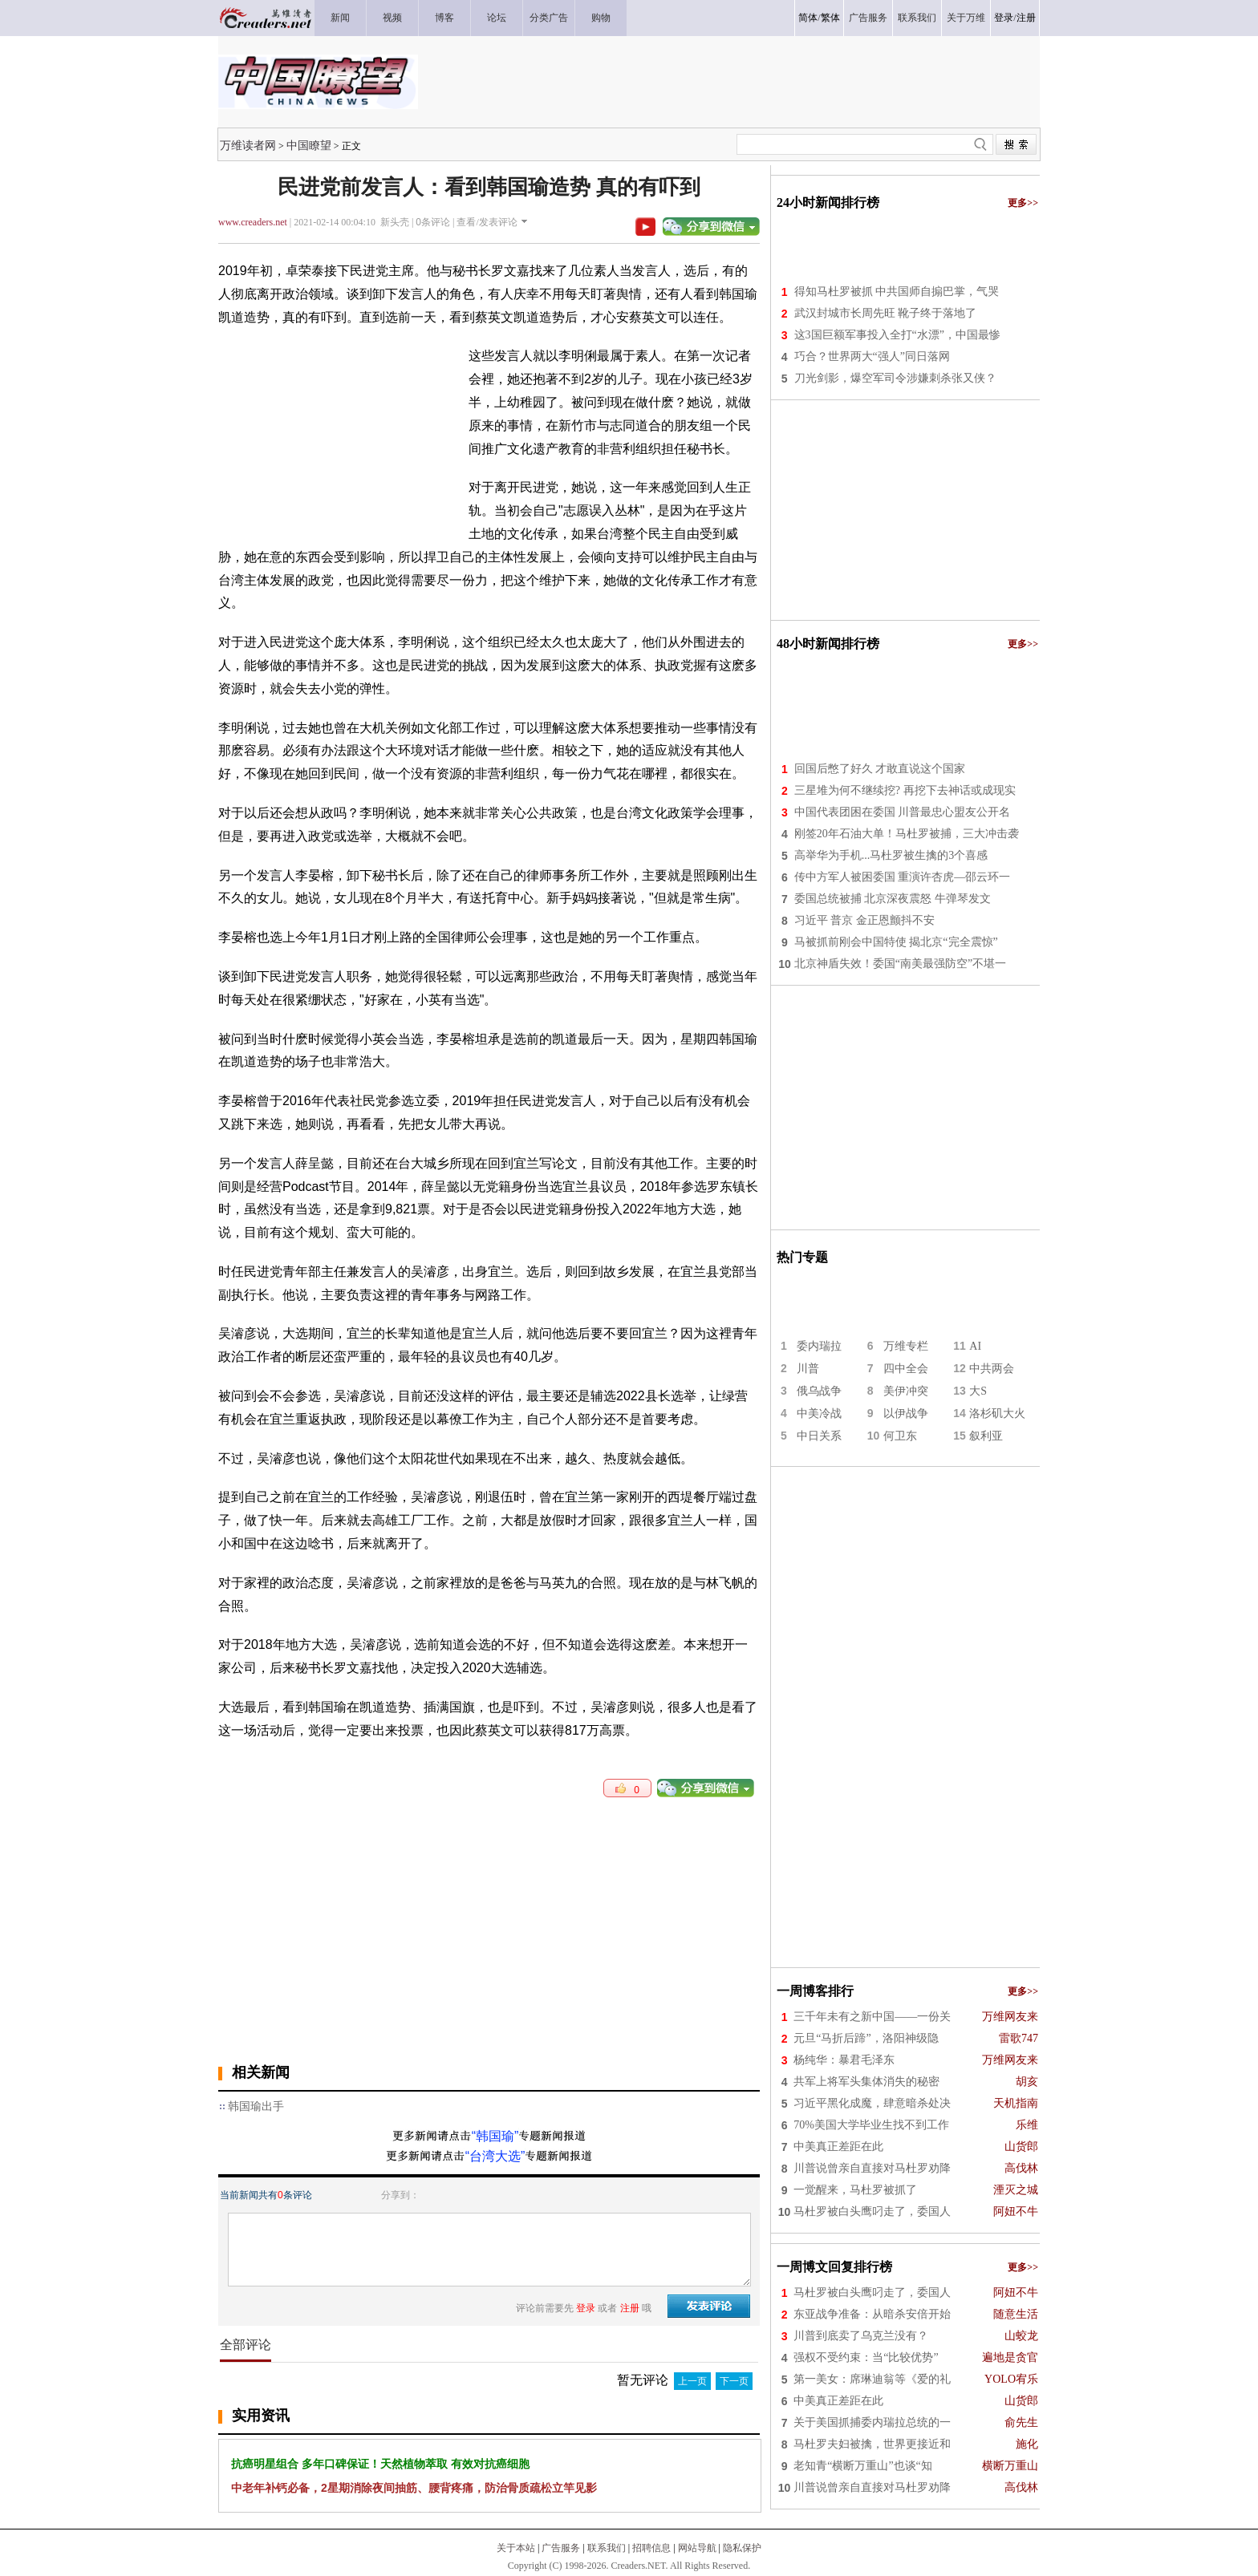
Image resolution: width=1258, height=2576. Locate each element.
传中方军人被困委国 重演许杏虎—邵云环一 (902, 877)
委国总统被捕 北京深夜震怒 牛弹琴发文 (892, 899)
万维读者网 (248, 145)
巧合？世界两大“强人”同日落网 (872, 356)
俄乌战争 (819, 1391)
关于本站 (516, 2548)
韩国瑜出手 (256, 2106)
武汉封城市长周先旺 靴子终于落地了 (885, 313)
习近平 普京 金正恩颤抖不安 (864, 920)
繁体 (830, 17)
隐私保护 (742, 2548)
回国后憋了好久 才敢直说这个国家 (880, 769)
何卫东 (900, 1436)
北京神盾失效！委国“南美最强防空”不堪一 (900, 964)
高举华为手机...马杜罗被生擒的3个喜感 (891, 855)
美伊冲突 (905, 1391)
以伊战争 (905, 1413)
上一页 (692, 2381)
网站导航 (697, 2548)
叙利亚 (986, 1436)
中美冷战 (819, 1413)
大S (978, 1391)
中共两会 (991, 1369)
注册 (1026, 17)
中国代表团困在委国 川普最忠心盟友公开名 (902, 812)
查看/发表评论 (487, 222)
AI (975, 1346)
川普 (808, 1369)
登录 (1003, 17)
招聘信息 (651, 2548)
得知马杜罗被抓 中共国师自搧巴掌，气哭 (897, 292)
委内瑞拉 (819, 1346)
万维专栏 (905, 1346)
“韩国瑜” (495, 2136)
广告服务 (561, 2548)
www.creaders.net (252, 222)
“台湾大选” (495, 2156)
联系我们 (606, 2548)
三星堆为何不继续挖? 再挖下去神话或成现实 (905, 790)
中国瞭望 (308, 145)
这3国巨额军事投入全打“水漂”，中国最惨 (897, 335)
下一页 (734, 2381)
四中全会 (905, 1369)
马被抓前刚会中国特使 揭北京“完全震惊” (896, 942)
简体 (808, 17)
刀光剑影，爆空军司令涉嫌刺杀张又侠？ (895, 378)
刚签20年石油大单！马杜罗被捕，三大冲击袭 (906, 834)
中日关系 (819, 1436)
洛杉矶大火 (997, 1413)
